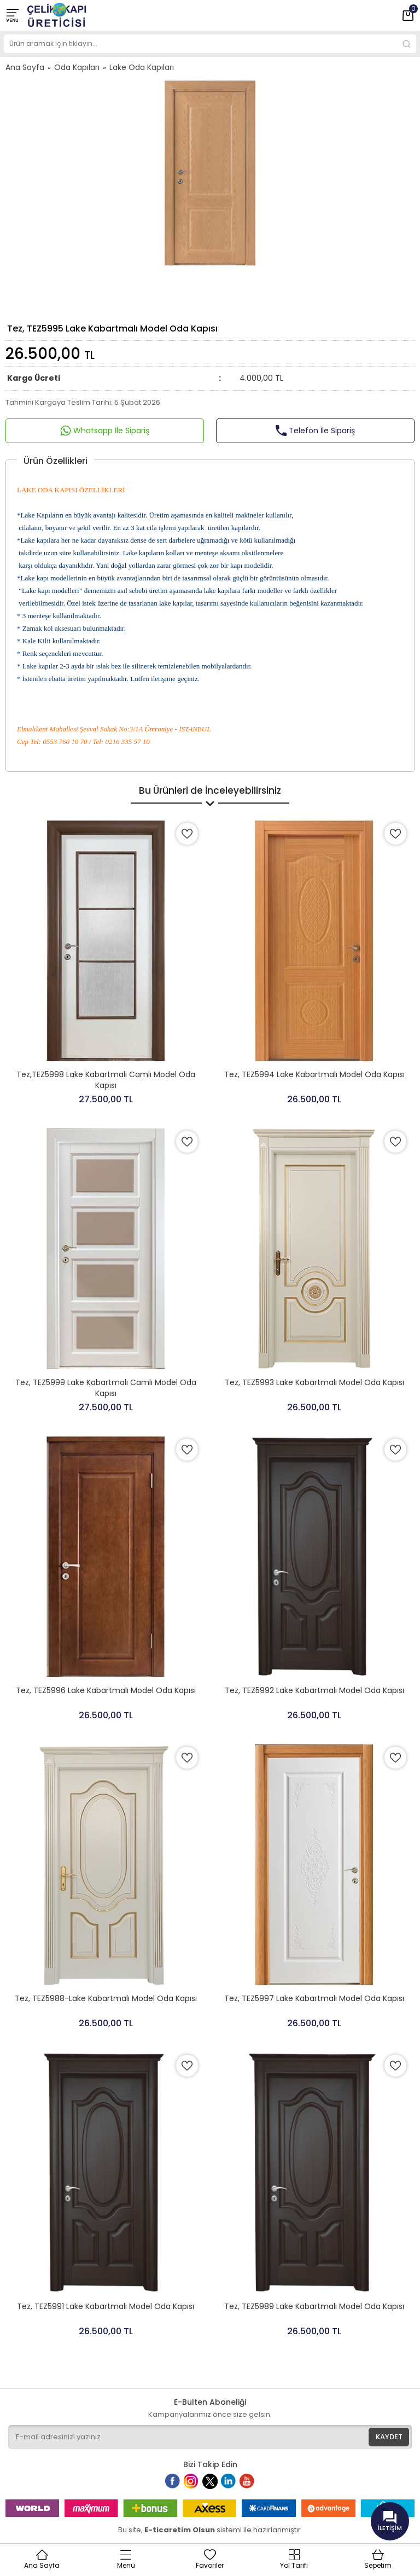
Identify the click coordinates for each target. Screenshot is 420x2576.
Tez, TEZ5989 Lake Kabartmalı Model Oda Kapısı (314, 2306)
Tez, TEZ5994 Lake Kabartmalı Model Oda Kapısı (314, 1074)
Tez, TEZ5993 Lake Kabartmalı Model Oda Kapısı (314, 1382)
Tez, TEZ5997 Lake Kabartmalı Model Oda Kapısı (314, 1998)
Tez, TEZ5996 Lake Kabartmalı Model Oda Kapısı (106, 1690)
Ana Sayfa (24, 67)
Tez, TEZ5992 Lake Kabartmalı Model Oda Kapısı (314, 1690)
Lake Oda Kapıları (141, 67)
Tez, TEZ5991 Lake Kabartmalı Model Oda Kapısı (105, 2306)
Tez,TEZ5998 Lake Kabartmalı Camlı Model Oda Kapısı (105, 1080)
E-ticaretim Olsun (179, 2530)
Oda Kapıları (77, 67)
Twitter (213, 2486)
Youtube (253, 2486)
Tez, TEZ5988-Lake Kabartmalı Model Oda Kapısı (106, 1998)
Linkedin (234, 2486)
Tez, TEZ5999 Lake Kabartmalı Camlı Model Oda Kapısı (105, 1388)
